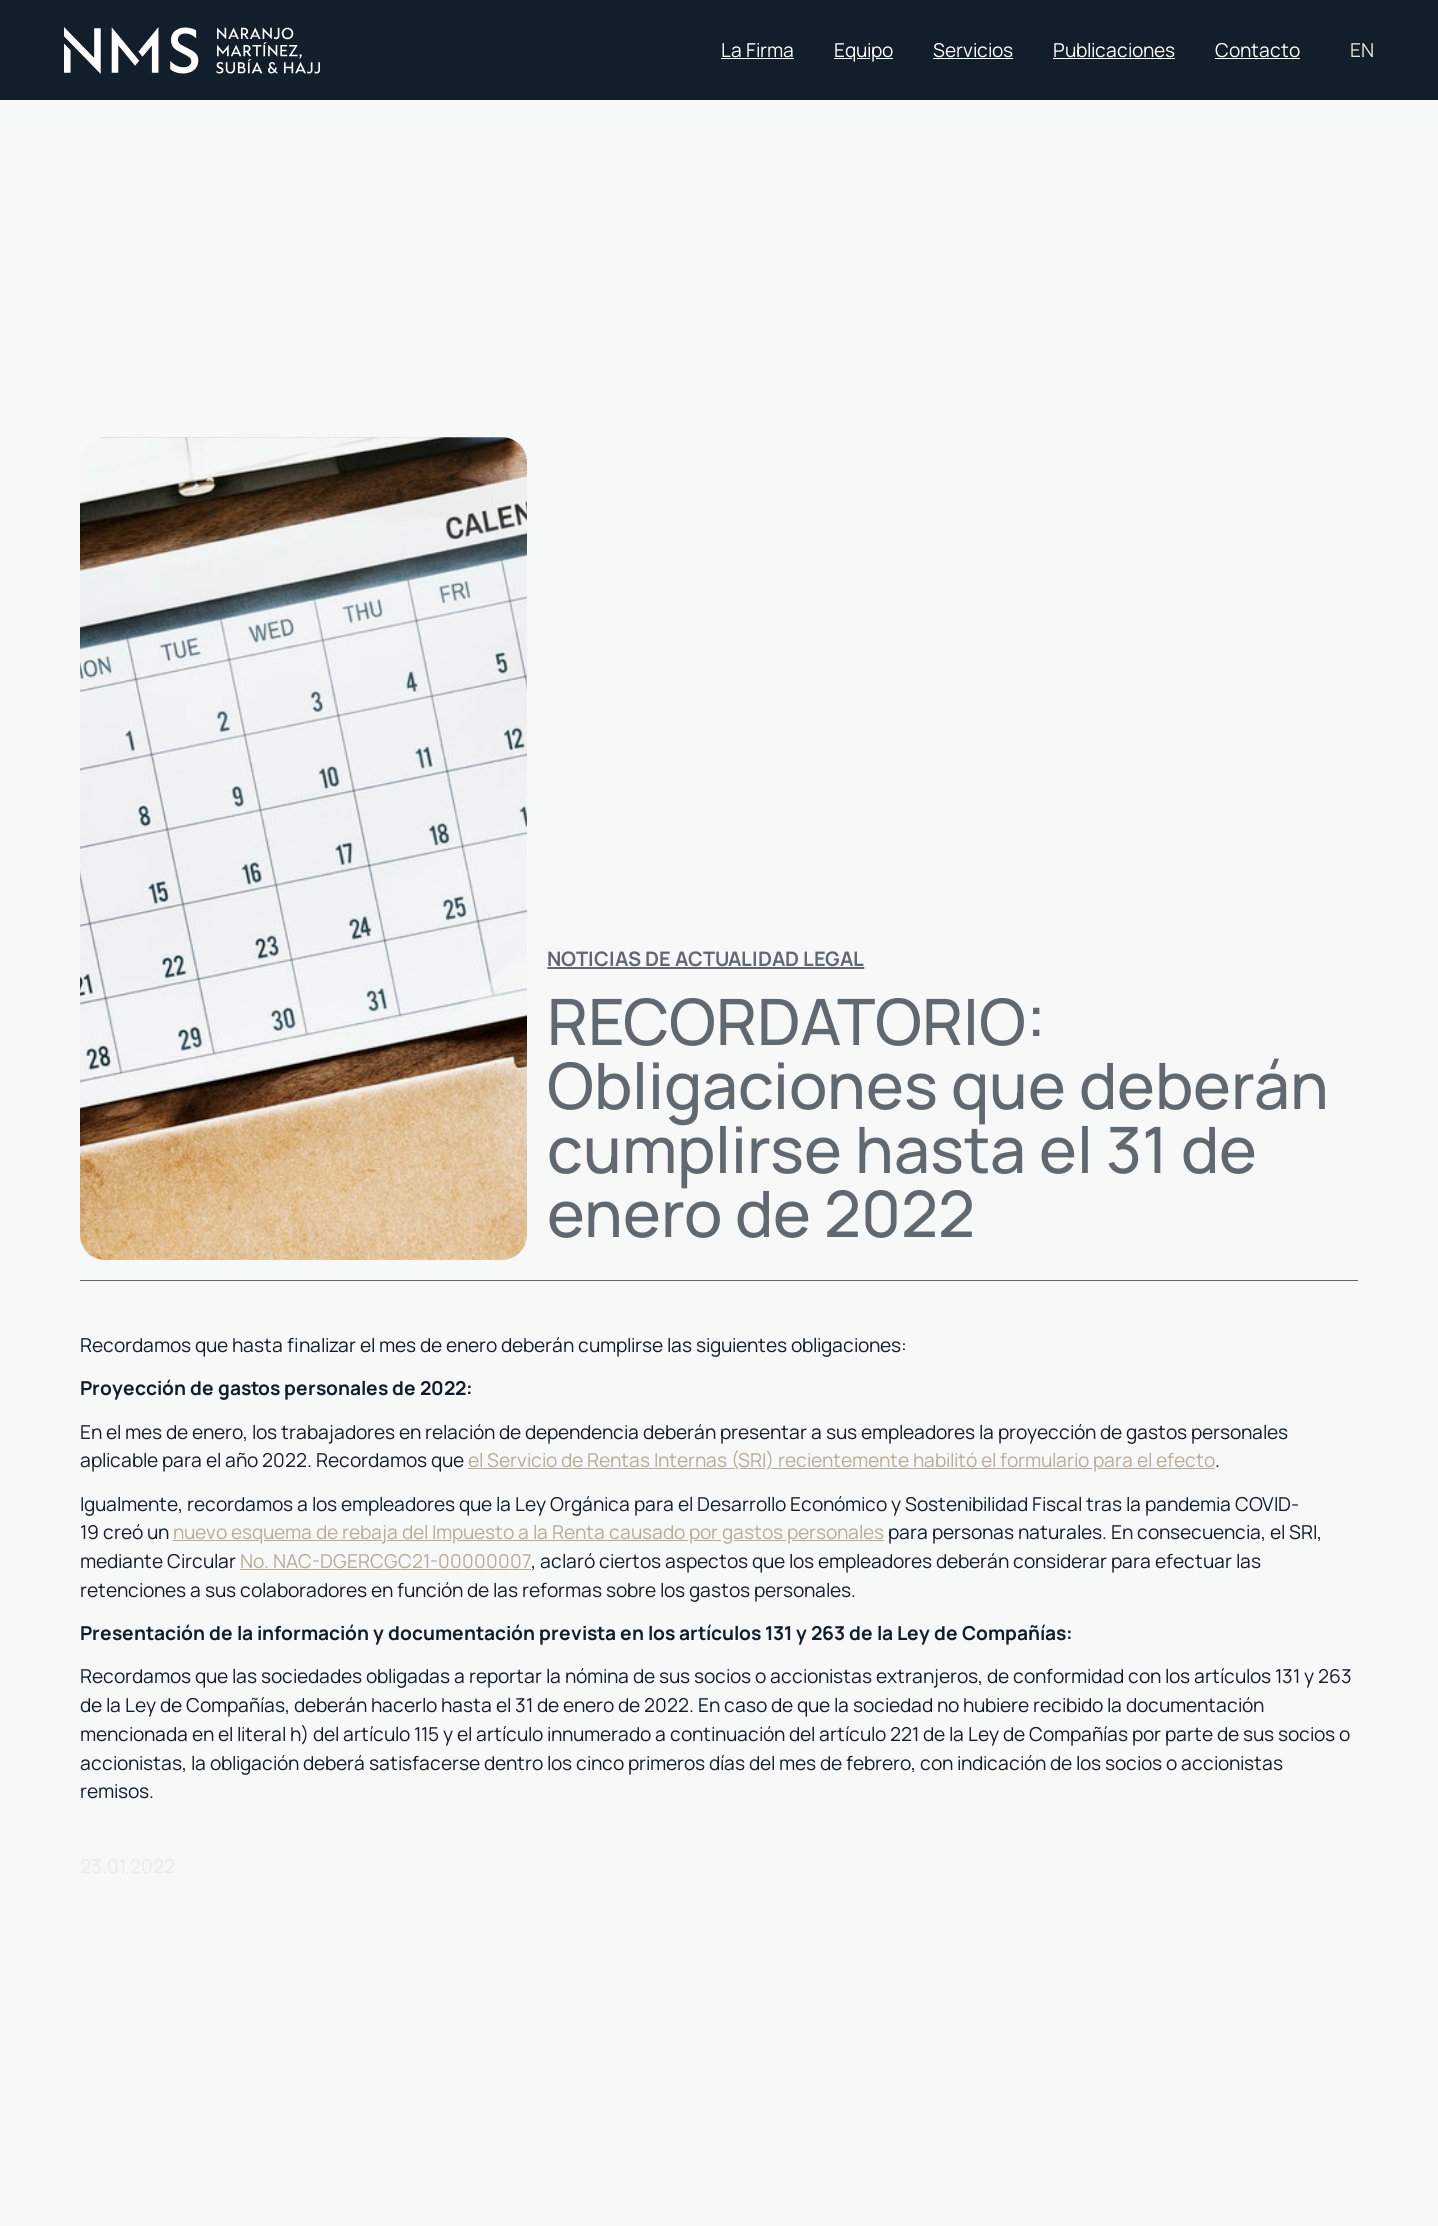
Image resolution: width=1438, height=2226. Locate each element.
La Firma (757, 50)
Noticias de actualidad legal (705, 958)
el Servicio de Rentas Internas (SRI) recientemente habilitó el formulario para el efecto (841, 1460)
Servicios (973, 50)
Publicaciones (1114, 50)
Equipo (863, 50)
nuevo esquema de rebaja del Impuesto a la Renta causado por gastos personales (528, 1532)
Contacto (1257, 50)
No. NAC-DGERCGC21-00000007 (385, 1561)
